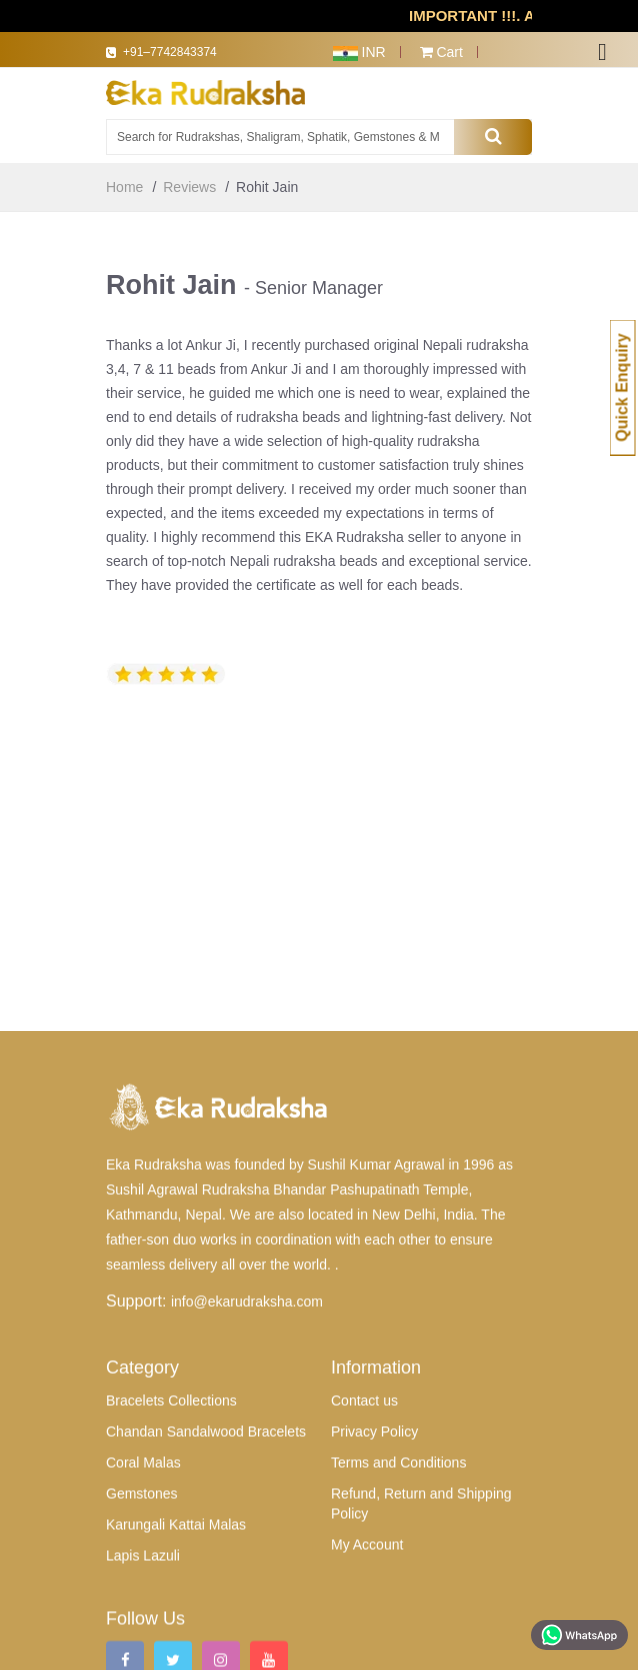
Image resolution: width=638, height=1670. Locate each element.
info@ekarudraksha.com (247, 1523)
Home (124, 187)
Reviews (189, 187)
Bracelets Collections (171, 1622)
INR (359, 52)
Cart (441, 52)
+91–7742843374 (180, 53)
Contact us (364, 1622)
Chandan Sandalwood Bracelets (206, 1653)
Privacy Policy (374, 1653)
